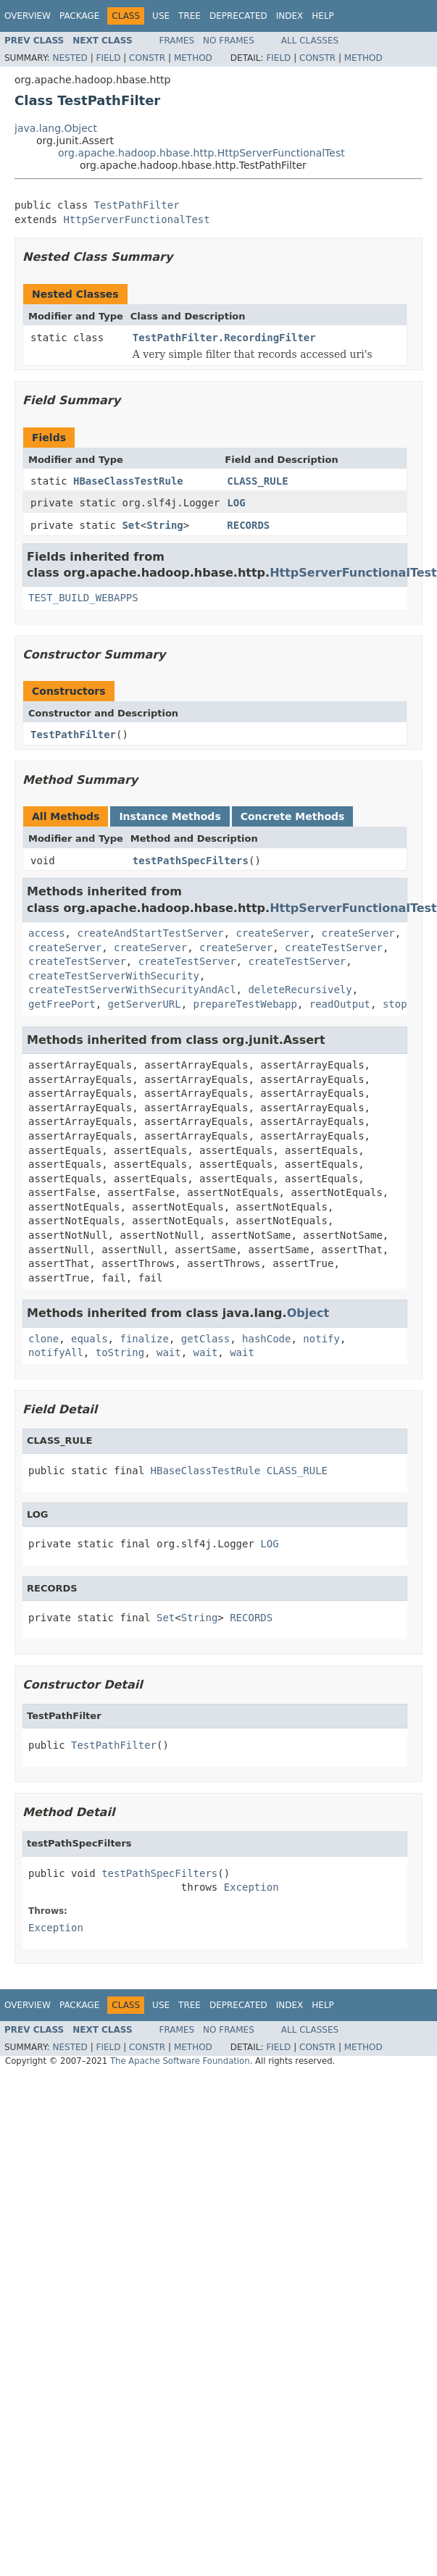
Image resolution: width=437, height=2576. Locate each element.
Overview (27, 16)
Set (131, 525)
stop (395, 1004)
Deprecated (238, 16)
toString (120, 1352)
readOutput (339, 1004)
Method (193, 58)
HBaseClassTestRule (128, 481)
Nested (69, 58)
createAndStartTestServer (150, 933)
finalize (144, 1339)
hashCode (266, 1339)
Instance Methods (169, 816)
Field (108, 58)
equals (89, 1339)
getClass (205, 1339)
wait (169, 1352)
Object (308, 1313)
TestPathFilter (137, 205)
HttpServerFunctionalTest (136, 219)
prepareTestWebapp (245, 1004)
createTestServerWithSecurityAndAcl (132, 989)
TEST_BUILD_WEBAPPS (83, 597)
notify (321, 1339)
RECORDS (248, 525)
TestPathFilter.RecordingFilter (224, 337)
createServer (272, 933)
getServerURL (144, 1004)
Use (161, 16)
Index (290, 16)
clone (43, 1339)
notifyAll (55, 1352)
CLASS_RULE (257, 481)
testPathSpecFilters (191, 860)
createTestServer (334, 947)
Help (323, 16)
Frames (177, 40)
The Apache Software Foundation (180, 2061)
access (46, 933)
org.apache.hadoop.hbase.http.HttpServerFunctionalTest (201, 153)
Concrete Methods (293, 816)
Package (79, 16)
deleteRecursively (299, 989)
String (164, 525)
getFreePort (62, 1004)
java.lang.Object (55, 128)
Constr (147, 58)
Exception (251, 1887)
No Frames (228, 40)
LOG (236, 503)
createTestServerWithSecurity (113, 976)
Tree (189, 16)
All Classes (309, 40)
